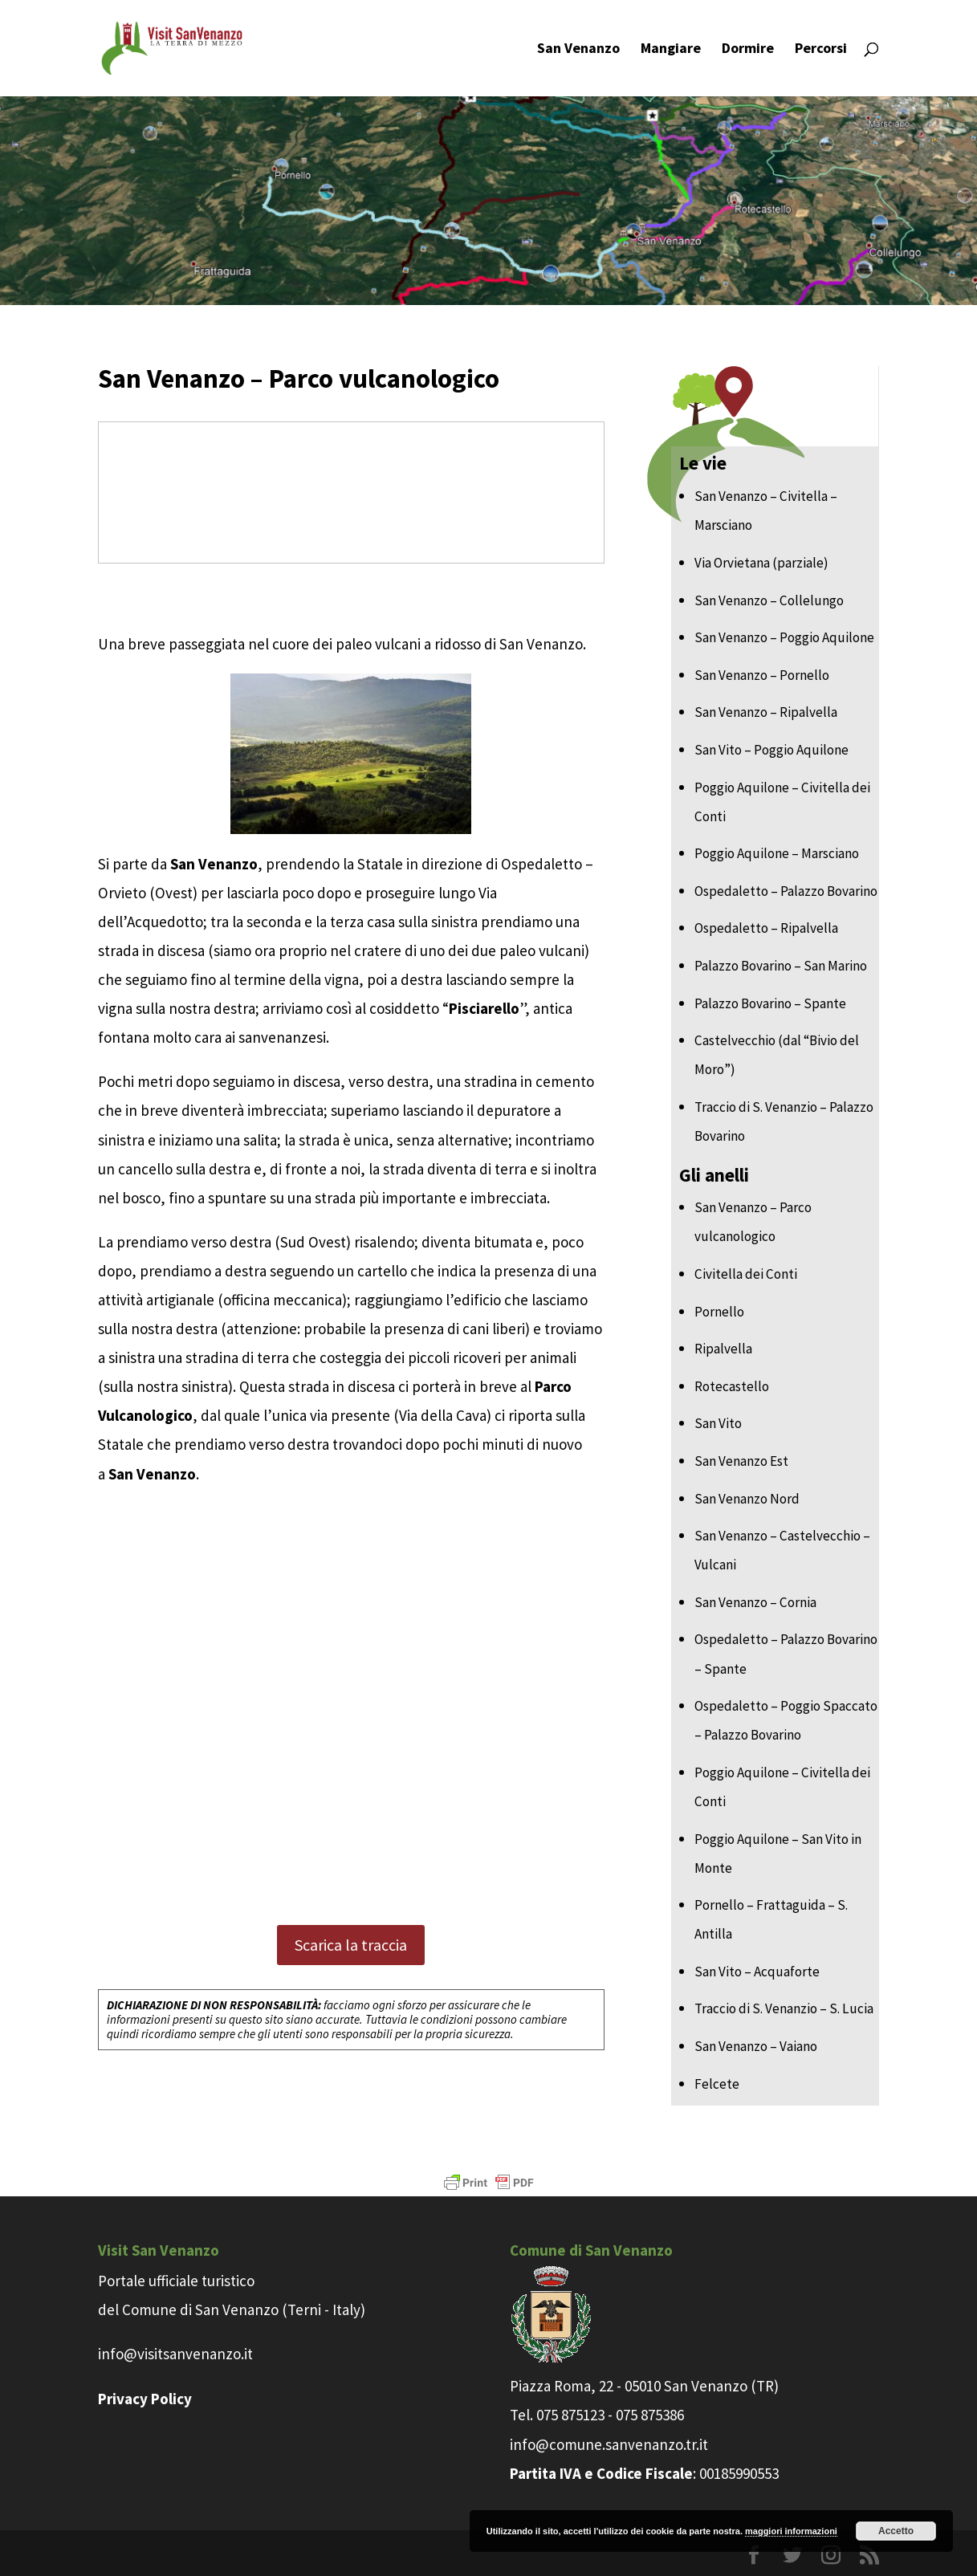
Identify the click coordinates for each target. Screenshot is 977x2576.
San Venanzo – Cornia (755, 1602)
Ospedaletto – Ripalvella (766, 928)
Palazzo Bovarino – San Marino (780, 966)
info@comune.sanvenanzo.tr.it (609, 2444)
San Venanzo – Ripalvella (765, 712)
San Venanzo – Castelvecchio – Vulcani (782, 1550)
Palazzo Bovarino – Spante (770, 1003)
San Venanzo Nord (747, 1499)
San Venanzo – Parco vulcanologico (753, 1221)
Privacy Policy (145, 2398)
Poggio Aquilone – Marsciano (776, 853)
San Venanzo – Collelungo (769, 600)
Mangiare (671, 50)
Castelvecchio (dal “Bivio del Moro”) (776, 1055)
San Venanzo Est (741, 1461)
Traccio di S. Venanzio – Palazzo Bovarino (783, 1121)
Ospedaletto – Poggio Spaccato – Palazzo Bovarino (785, 1720)
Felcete (716, 2084)
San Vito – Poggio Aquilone (771, 750)
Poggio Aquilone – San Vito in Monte (777, 1853)
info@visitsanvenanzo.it (175, 2353)
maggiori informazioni (791, 2531)
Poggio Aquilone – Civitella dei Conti (782, 802)
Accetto (896, 2531)
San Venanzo (578, 50)
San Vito (718, 1423)
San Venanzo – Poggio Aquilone (784, 637)
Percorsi (821, 50)
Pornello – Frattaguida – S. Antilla (771, 1919)
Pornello (719, 1312)
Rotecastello (731, 1386)
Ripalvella (723, 1348)
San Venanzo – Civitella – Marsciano (765, 510)
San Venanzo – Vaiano (755, 2046)
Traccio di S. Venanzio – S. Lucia (783, 2008)
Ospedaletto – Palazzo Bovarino (785, 891)
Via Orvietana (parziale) (761, 563)
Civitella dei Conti (745, 1274)
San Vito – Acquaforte (757, 1971)
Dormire (748, 50)
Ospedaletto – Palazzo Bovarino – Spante (785, 1653)
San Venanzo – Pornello (761, 675)
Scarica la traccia (351, 1945)
